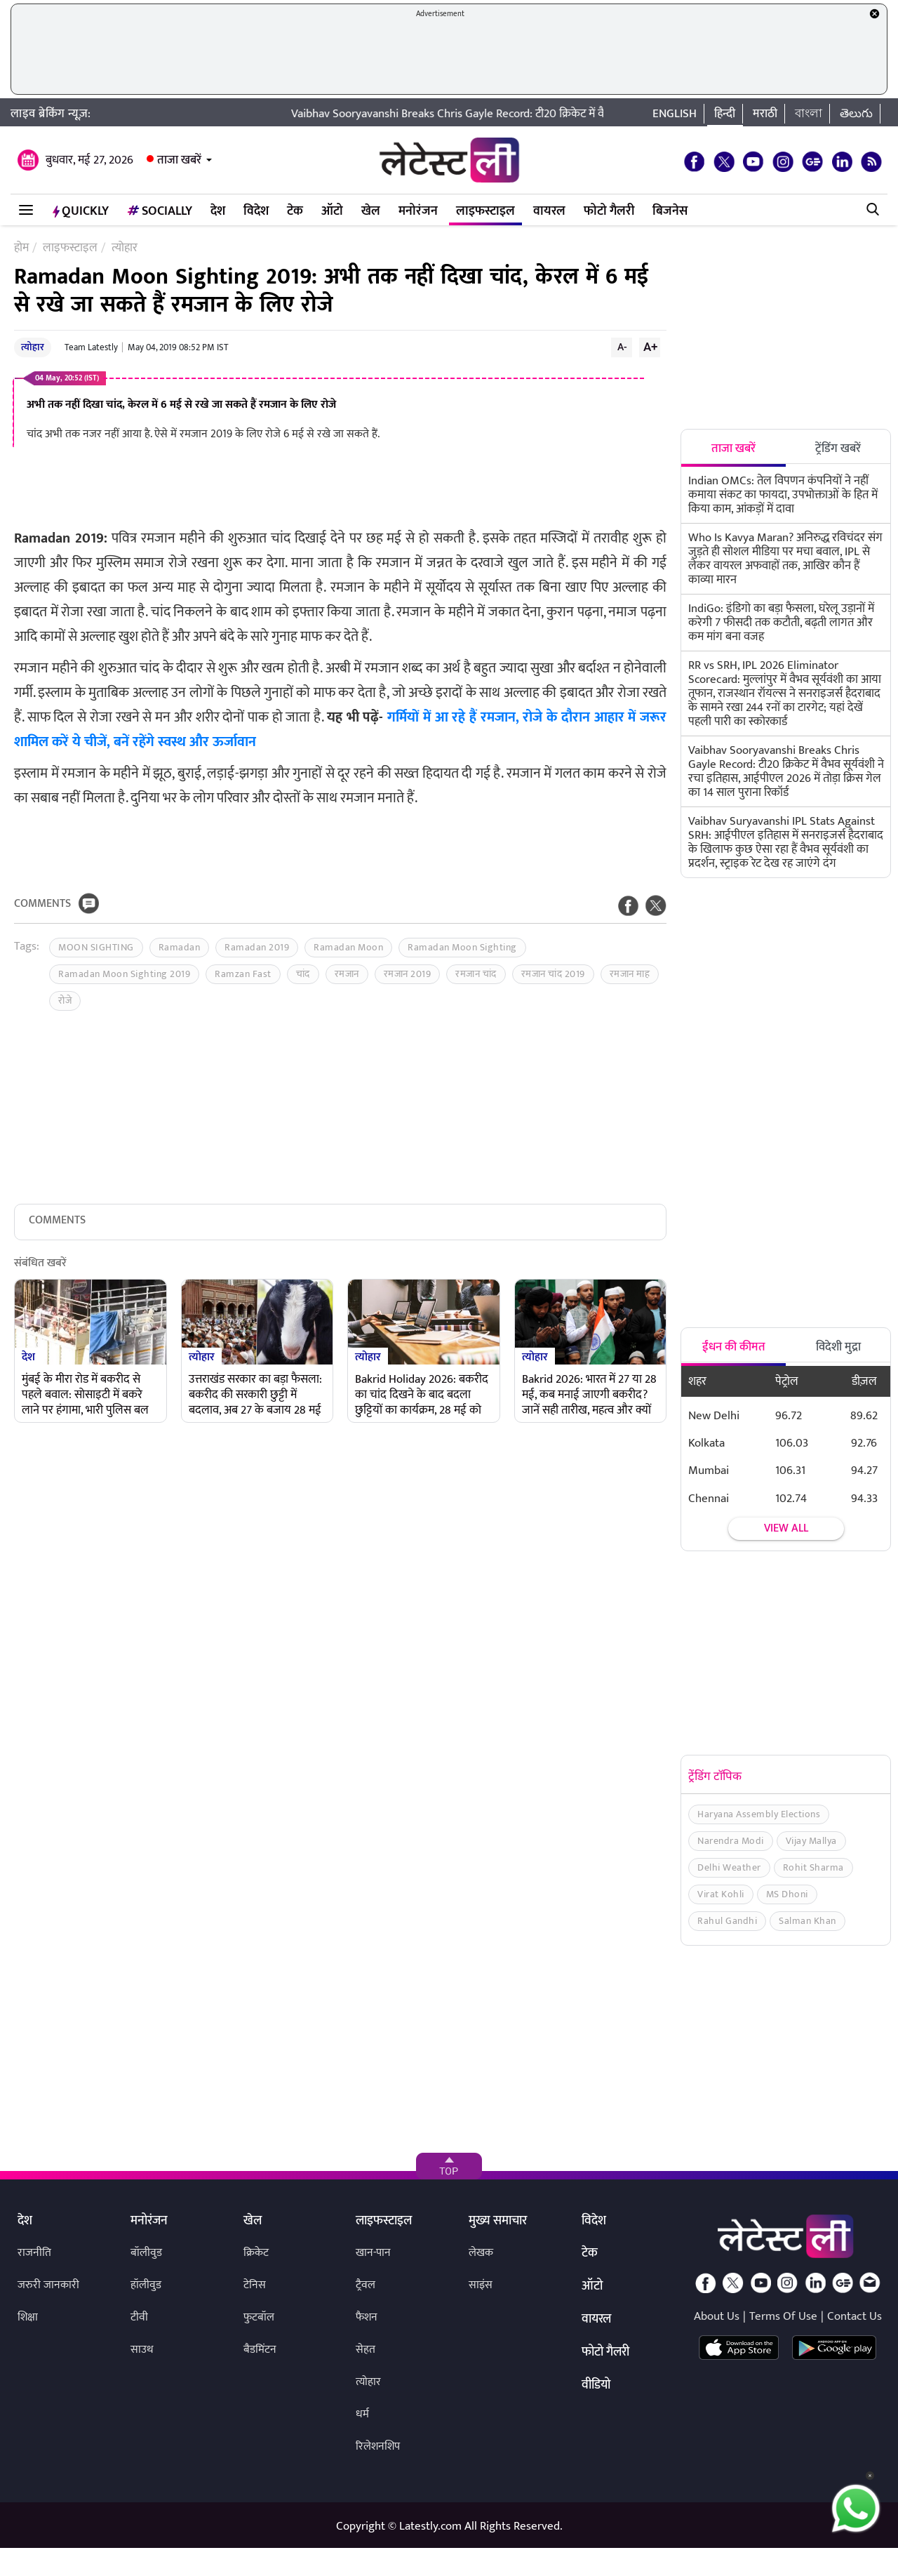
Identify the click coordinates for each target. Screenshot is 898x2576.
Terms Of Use (783, 2316)
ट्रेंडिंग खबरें (838, 448)
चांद (303, 974)
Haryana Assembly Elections (758, 1814)
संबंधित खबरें (40, 1264)
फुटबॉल (258, 2317)
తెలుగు (856, 114)
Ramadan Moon (348, 947)
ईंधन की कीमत (733, 1347)
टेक (295, 211)
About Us (716, 2316)
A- (622, 346)
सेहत (365, 2349)
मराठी (765, 114)
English (674, 114)
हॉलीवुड (145, 2285)
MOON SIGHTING (96, 947)
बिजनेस (670, 211)
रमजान (347, 974)
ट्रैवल (365, 2285)
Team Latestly (91, 347)
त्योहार (32, 347)
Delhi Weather (729, 1867)
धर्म (362, 2414)
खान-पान (373, 2252)
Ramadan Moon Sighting (462, 947)
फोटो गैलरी (609, 211)
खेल (370, 211)
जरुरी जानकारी (48, 2285)
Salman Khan (807, 1921)
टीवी (139, 2317)
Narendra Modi (730, 1841)
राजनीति (34, 2252)
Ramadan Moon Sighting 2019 (124, 974)
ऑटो (332, 211)
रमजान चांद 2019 (553, 974)
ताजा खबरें (179, 160)
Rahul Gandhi (727, 1921)
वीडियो (596, 2386)
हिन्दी (724, 114)
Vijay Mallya (811, 1841)
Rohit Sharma (813, 1867)
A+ (650, 347)
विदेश (256, 211)
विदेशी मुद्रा (838, 1347)
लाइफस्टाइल (485, 211)
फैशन (366, 2317)
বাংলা (808, 114)
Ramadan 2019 (256, 947)
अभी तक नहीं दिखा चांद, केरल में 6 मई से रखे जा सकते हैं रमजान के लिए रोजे (181, 404)
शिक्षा (28, 2317)
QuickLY (81, 211)
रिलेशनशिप (378, 2446)
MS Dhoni (787, 1894)
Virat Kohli (720, 1894)
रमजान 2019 (407, 974)
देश (217, 211)
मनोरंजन (418, 211)
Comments (42, 904)
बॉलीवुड (146, 2252)
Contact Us (854, 2316)
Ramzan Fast (243, 974)
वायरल (549, 211)
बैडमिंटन (259, 2349)
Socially (159, 211)
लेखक (481, 2252)
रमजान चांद (476, 974)
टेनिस (254, 2285)
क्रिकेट (256, 2252)
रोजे (65, 1000)
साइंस (480, 2285)
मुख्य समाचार (498, 2222)
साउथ (142, 2349)
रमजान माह (630, 974)
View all (786, 1528)
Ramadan (180, 947)
